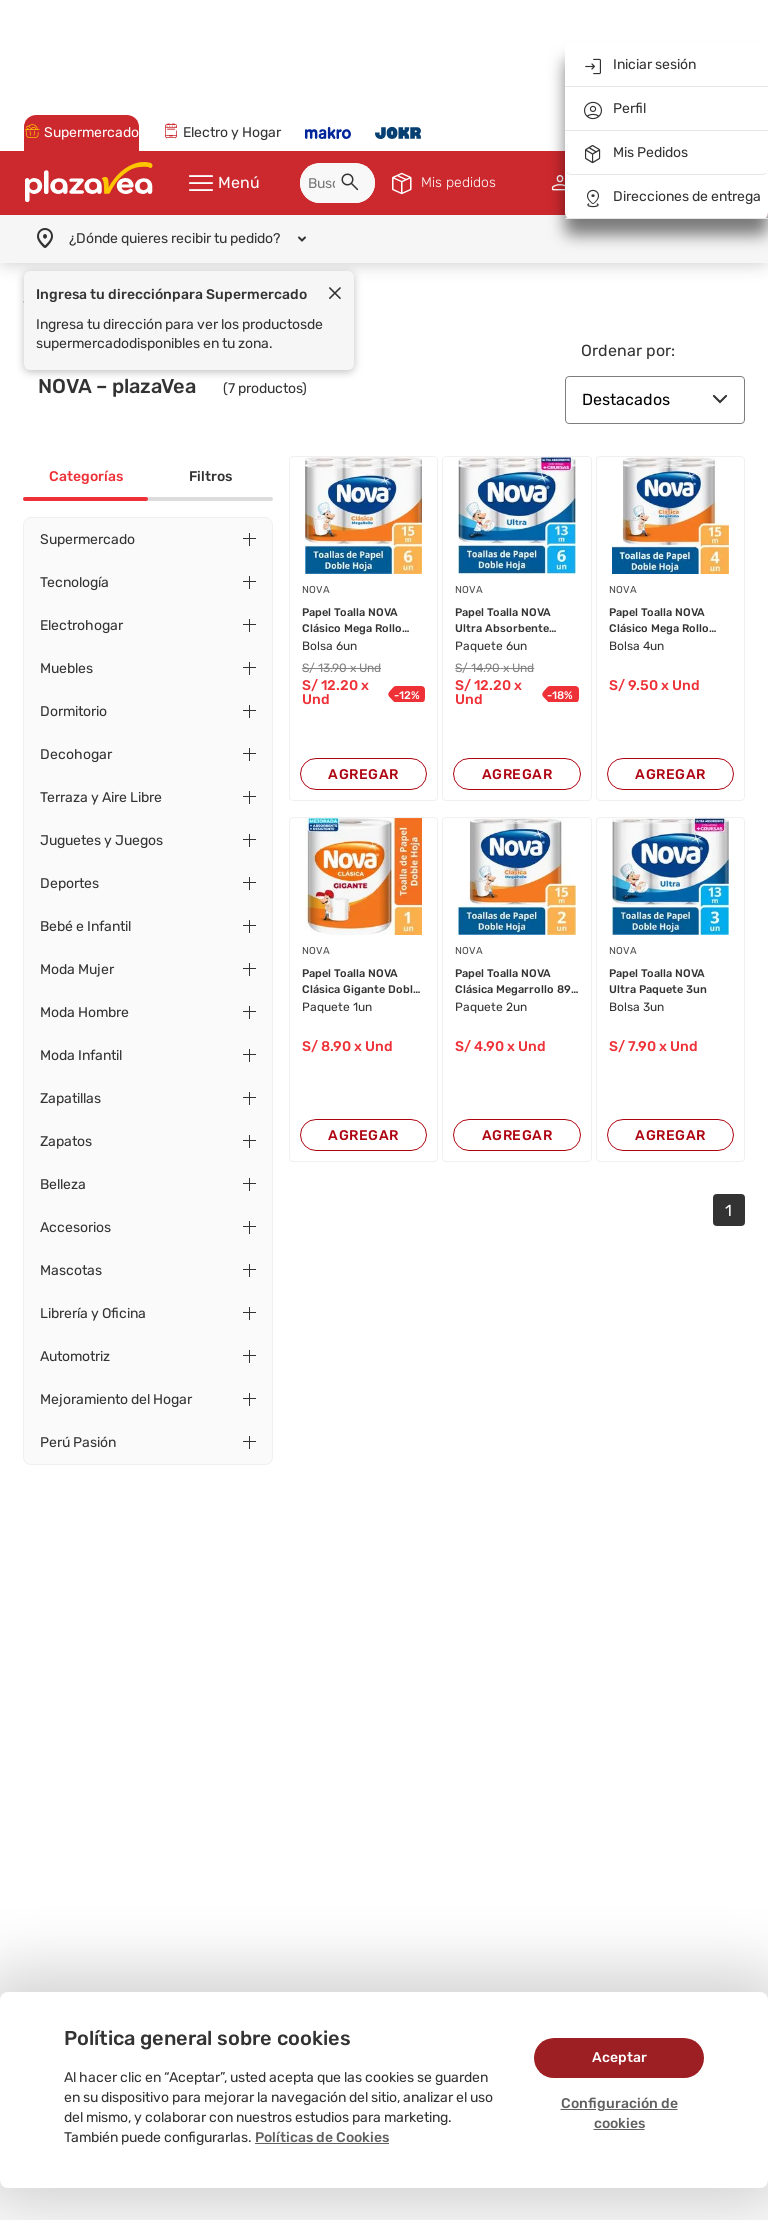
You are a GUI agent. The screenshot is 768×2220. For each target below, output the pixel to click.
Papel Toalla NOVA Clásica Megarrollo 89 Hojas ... (513, 966)
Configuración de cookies (619, 2113)
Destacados (655, 383)
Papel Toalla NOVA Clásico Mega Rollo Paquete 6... (352, 605)
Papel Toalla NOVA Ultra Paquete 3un (658, 965)
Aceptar (619, 2057)
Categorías (86, 460)
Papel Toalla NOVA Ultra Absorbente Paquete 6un (503, 605)
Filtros (210, 460)
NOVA (316, 574)
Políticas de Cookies (322, 2137)
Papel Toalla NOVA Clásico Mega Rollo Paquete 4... (659, 605)
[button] (353, 169)
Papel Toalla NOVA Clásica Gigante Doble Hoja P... (360, 966)
